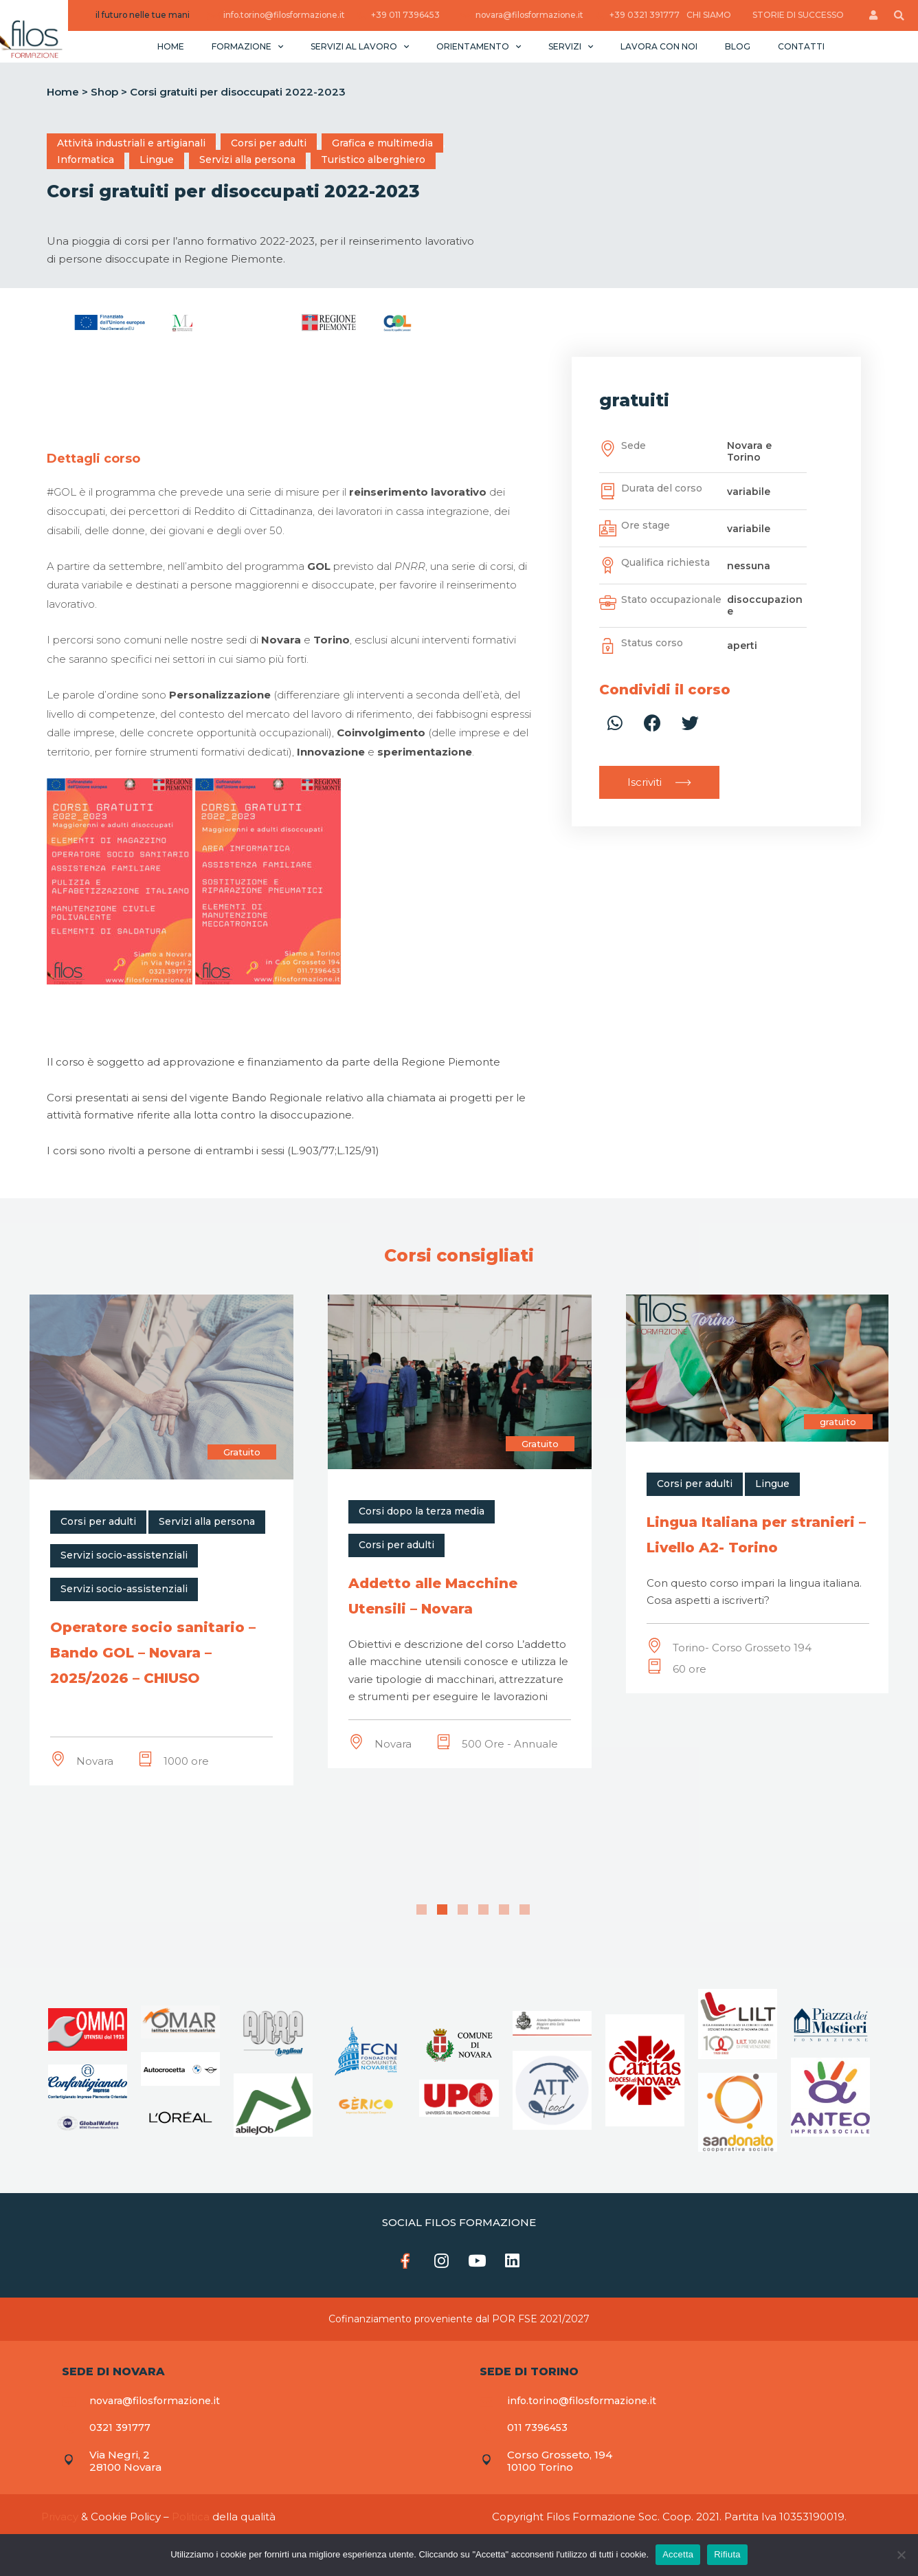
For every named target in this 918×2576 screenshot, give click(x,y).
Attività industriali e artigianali (131, 143)
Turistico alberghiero (373, 159)
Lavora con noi (658, 46)
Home (170, 46)
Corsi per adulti (268, 143)
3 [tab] (463, 1909)
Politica (191, 2518)
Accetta (677, 2554)
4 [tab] (483, 1909)
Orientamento (478, 46)
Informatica (85, 159)
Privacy (59, 2518)
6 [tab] (524, 1909)
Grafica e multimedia (382, 143)
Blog (737, 46)
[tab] (93, 458)
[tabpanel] (161, 1527)
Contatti (801, 46)
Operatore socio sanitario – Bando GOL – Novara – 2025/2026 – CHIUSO (451, 1652)
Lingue (156, 159)
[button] (659, 782)
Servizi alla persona (247, 159)
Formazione (247, 46)
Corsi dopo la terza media (720, 1511)
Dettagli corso (93, 458)
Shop (104, 91)
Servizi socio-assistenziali (124, 1555)
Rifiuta (727, 2554)
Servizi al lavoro (360, 46)
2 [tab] (442, 1909)
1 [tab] (421, 1909)
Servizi (570, 46)
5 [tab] (504, 1909)
